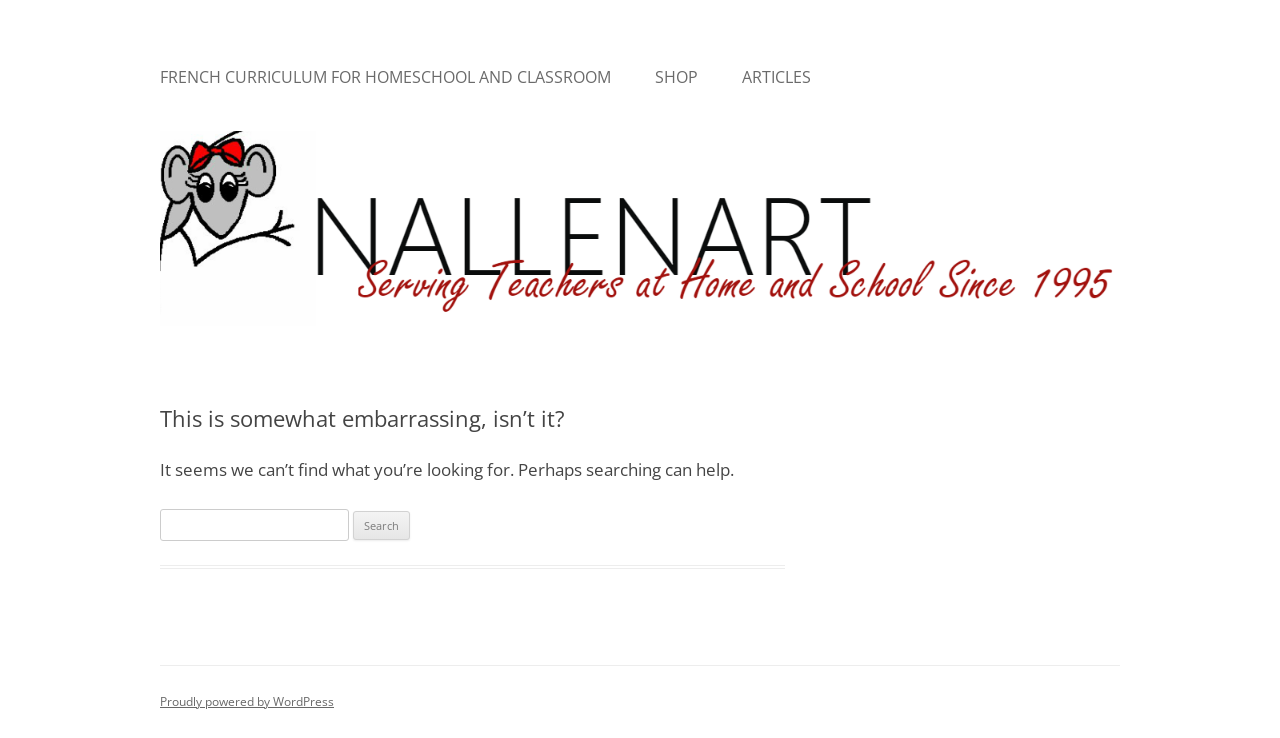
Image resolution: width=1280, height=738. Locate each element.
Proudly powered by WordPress (247, 701)
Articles (776, 77)
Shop (676, 77)
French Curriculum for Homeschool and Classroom (385, 77)
